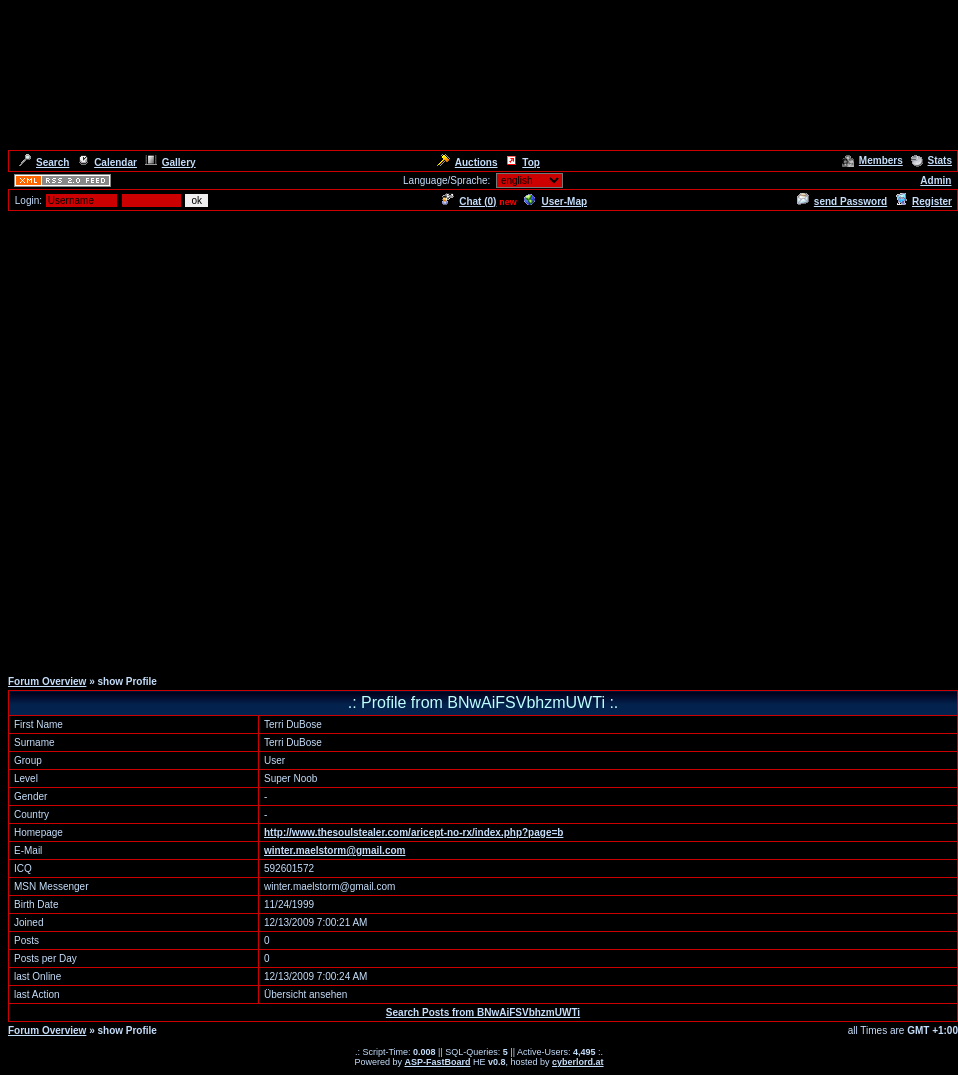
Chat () (469, 201)
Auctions (467, 162)
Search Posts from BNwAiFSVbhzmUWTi (483, 1012)
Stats (931, 160)
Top (522, 162)
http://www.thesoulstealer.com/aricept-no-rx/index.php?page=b (413, 832)
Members (872, 160)
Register (923, 201)
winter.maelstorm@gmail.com (334, 850)
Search (44, 162)
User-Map (555, 201)
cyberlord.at (578, 1062)
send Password (842, 201)
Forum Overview (47, 681)
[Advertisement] (475, 439)
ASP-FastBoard (437, 1062)
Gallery (170, 162)
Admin (935, 180)
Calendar (107, 162)
